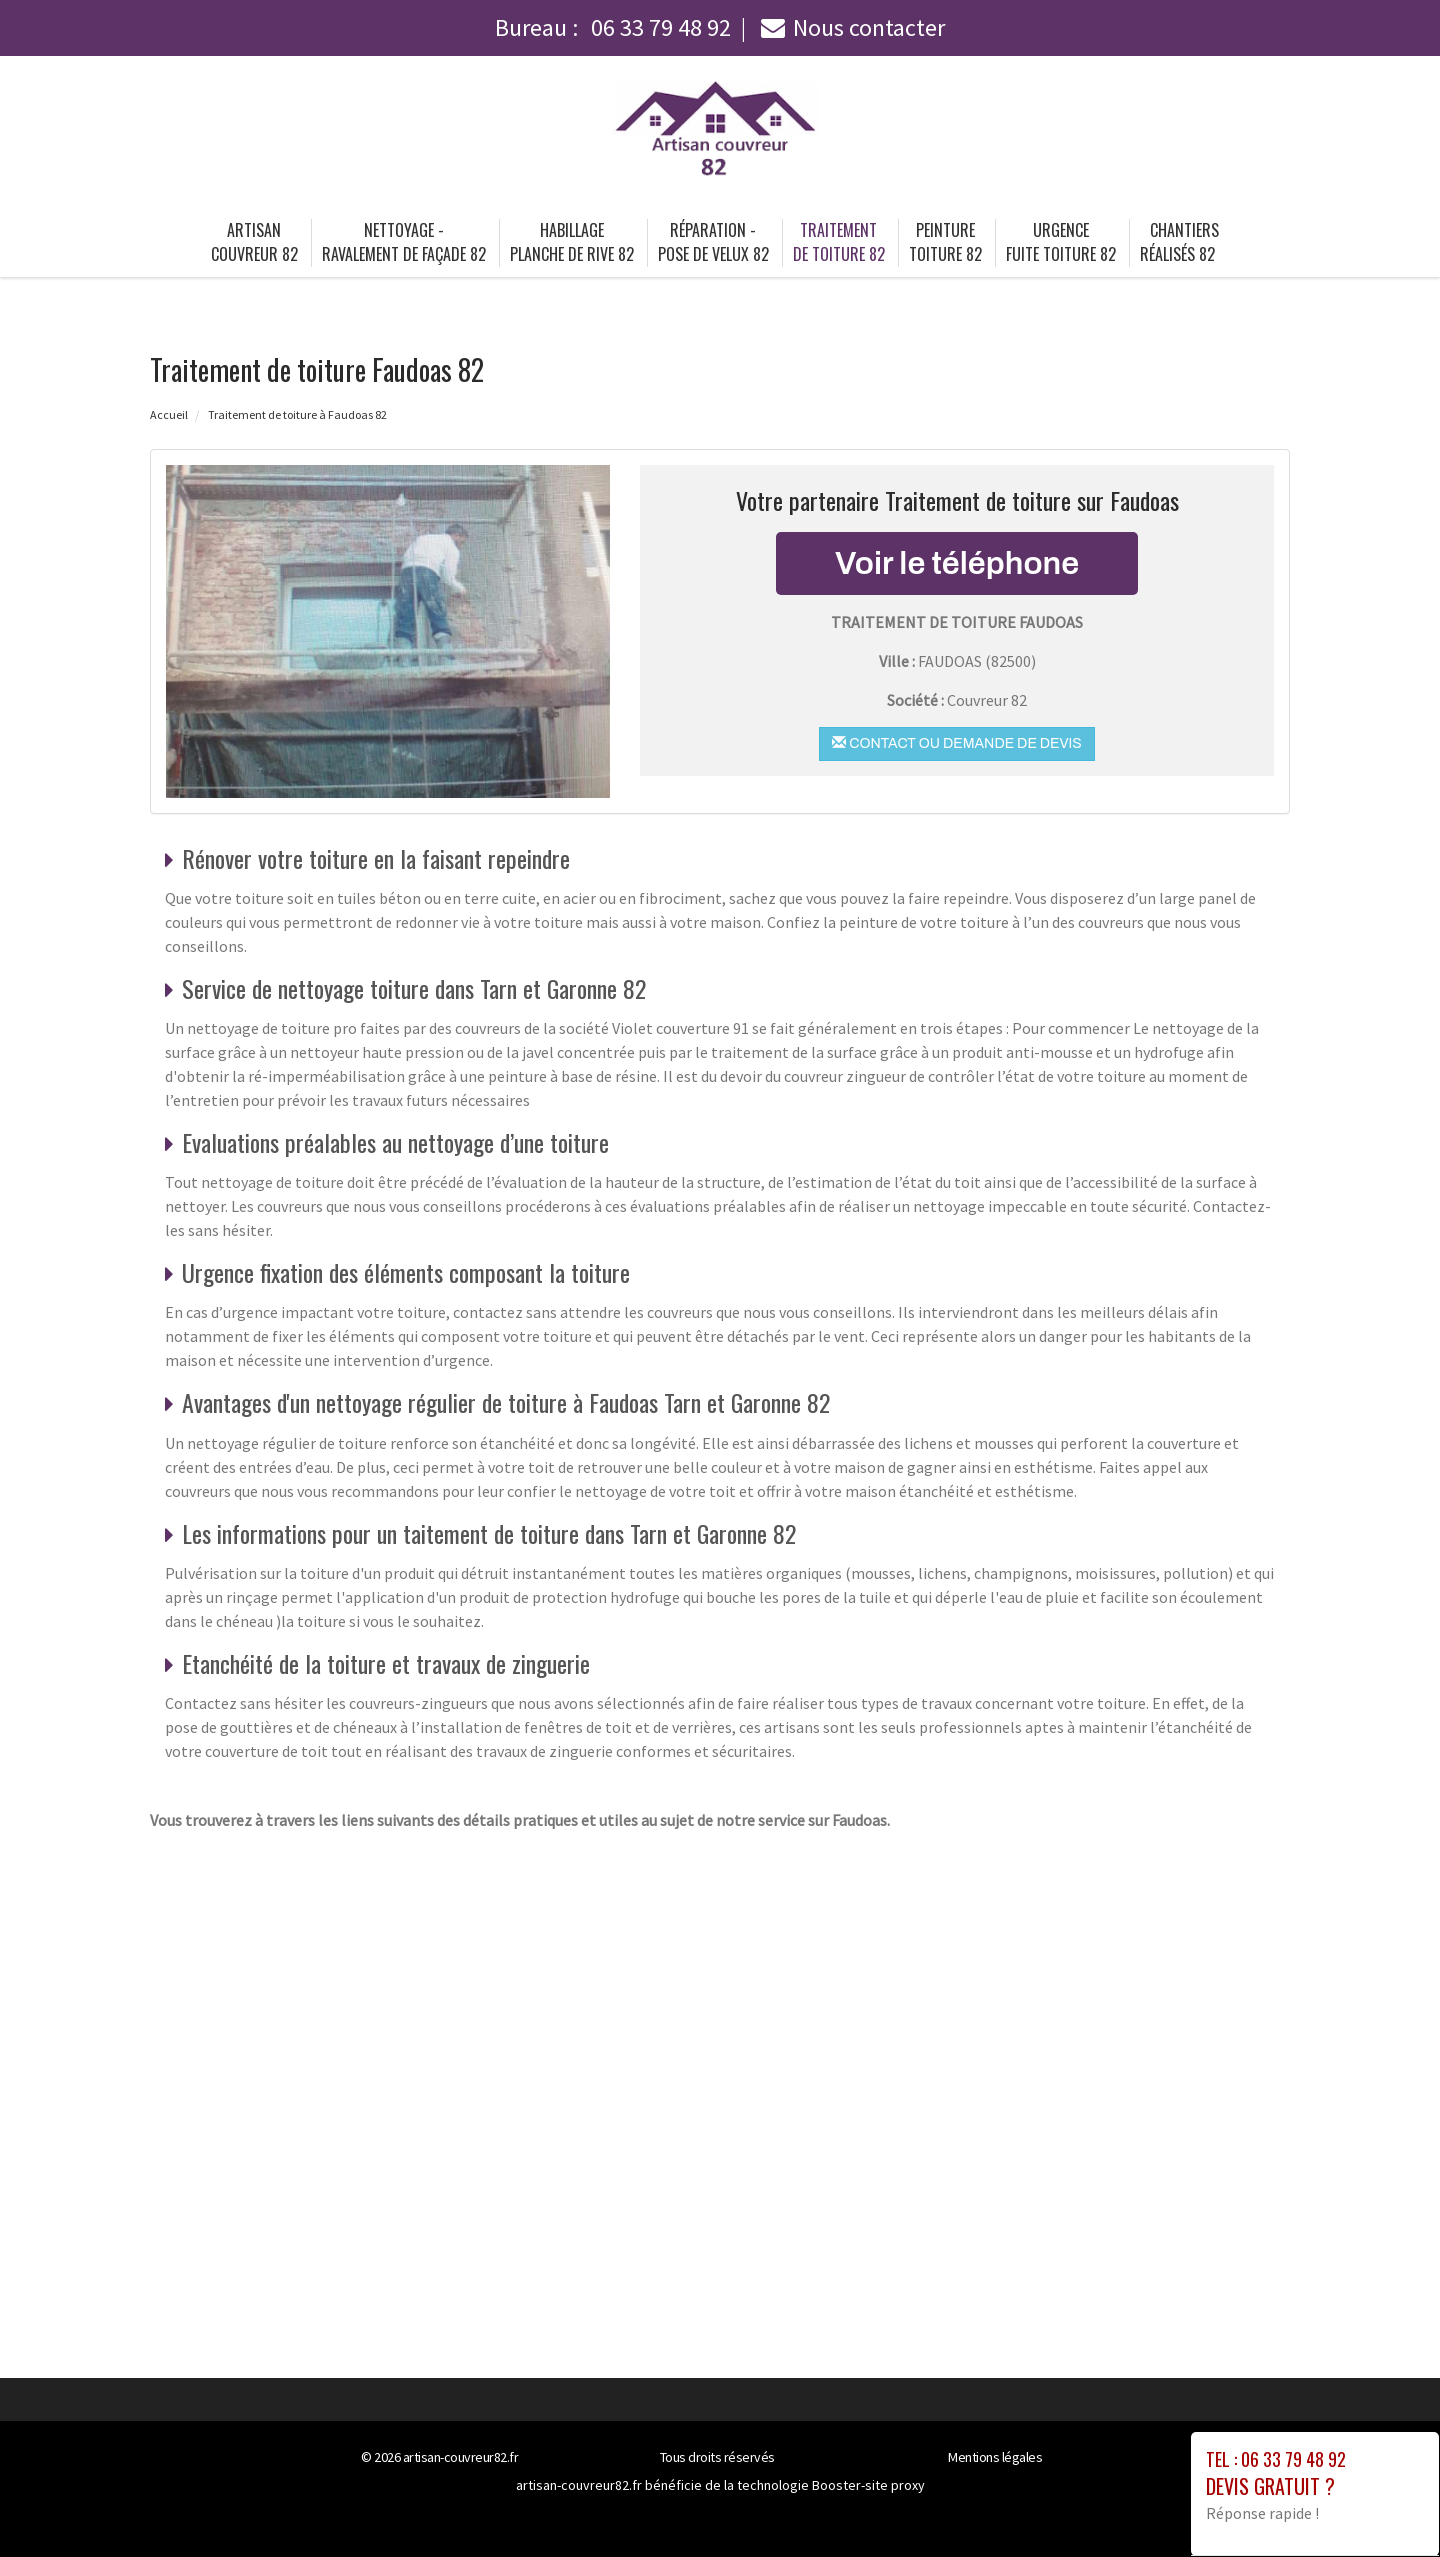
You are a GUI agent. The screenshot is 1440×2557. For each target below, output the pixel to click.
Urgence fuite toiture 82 (1061, 242)
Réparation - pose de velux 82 (713, 242)
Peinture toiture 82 (945, 242)
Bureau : (613, 27)
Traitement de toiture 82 (839, 242)
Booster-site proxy (868, 2485)
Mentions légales (995, 2457)
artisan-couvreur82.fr (461, 2457)
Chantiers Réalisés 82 (1180, 242)
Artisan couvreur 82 (254, 242)
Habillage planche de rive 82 (572, 242)
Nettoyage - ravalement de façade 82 (404, 242)
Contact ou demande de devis (956, 743)
